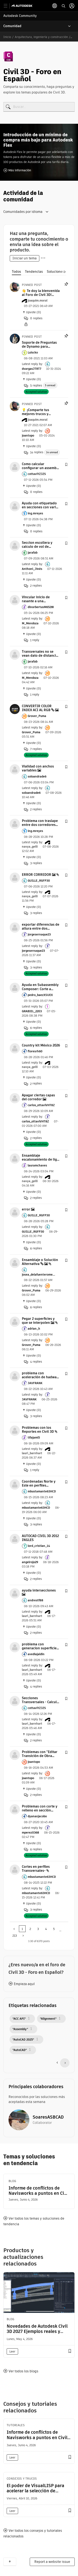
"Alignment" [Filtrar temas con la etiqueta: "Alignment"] (48, 2019)
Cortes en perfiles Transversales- (36, 1868)
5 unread (50, 385)
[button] (66, 464)
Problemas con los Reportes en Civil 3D (38, 1429)
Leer (12, 2351)
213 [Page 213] (14, 1936)
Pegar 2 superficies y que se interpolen (38, 1320)
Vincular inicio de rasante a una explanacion (36, 601)
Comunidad (12, 26)
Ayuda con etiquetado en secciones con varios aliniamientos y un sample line (41, 509)
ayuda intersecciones (39, 1590)
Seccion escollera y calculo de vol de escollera (37, 546)
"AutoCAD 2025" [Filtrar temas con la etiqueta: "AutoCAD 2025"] (23, 2039)
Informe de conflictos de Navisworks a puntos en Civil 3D (39, 2190)
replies (33, 385)
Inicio (7, 37)
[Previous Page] (14, 1928)
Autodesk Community (20, 15)
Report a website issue (52, 2561)
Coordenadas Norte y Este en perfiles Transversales (39, 1485)
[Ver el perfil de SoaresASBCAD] (48, 2117)
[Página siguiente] (64, 2062)
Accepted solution (36, 392)
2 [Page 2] (30, 1929)
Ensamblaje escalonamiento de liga (40, 1157)
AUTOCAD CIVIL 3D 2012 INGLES (40, 1537)
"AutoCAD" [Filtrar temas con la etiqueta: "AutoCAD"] (19, 2050)
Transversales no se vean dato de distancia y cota (40, 655)
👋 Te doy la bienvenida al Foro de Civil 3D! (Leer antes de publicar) (41, 294)
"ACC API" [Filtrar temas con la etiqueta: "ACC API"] (19, 2019)
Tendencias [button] (34, 271)
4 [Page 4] (46, 1929)
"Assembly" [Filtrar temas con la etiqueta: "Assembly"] (20, 2029)
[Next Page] (22, 1935)
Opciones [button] (42, 257)
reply (31, 640)
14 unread (52, 452)
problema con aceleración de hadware (41, 1375)
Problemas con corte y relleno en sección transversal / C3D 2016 (39, 1810)
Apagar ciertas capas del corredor (38, 1097)
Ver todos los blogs (23, 2371)
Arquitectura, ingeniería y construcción (41, 37)
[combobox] (39, 107)
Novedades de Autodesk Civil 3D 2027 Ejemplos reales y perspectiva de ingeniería (37, 2331)
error (26, 1209)
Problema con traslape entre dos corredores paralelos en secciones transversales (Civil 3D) (40, 826)
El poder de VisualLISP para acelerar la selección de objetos (35, 2491)
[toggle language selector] (54, 5)
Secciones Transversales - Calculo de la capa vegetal (40, 1702)
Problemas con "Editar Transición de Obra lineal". (39, 1755)
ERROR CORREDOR (36, 874)
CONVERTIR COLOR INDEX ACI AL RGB (37, 708)
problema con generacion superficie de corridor (39, 1648)
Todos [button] (16, 271)
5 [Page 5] (54, 1929)
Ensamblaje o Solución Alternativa (40, 1261)
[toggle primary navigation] (8, 6)
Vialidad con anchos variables (38, 768)
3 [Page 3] (38, 1929)
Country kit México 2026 (41, 1045)
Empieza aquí (24, 1984)
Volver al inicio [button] (9, 2562)
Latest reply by (32, 364)
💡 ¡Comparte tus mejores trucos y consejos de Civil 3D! (38, 414)
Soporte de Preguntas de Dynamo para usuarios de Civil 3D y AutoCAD (39, 348)
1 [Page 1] (22, 1929)
